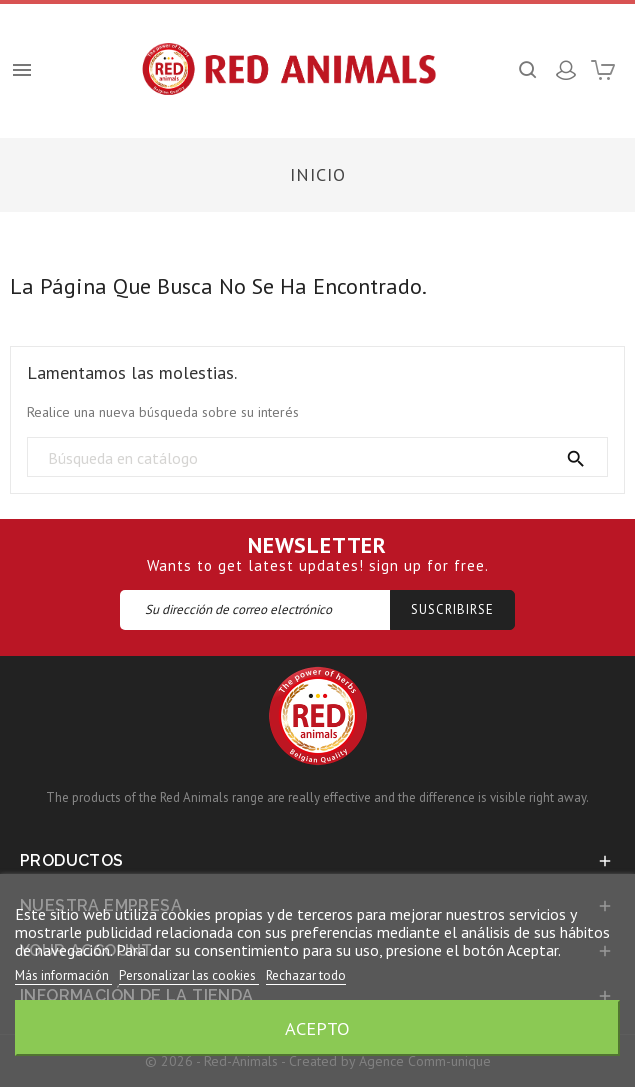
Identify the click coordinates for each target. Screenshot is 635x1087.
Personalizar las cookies (189, 975)
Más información (63, 975)
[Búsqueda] (317, 458)
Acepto (317, 1028)
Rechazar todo (306, 975)
